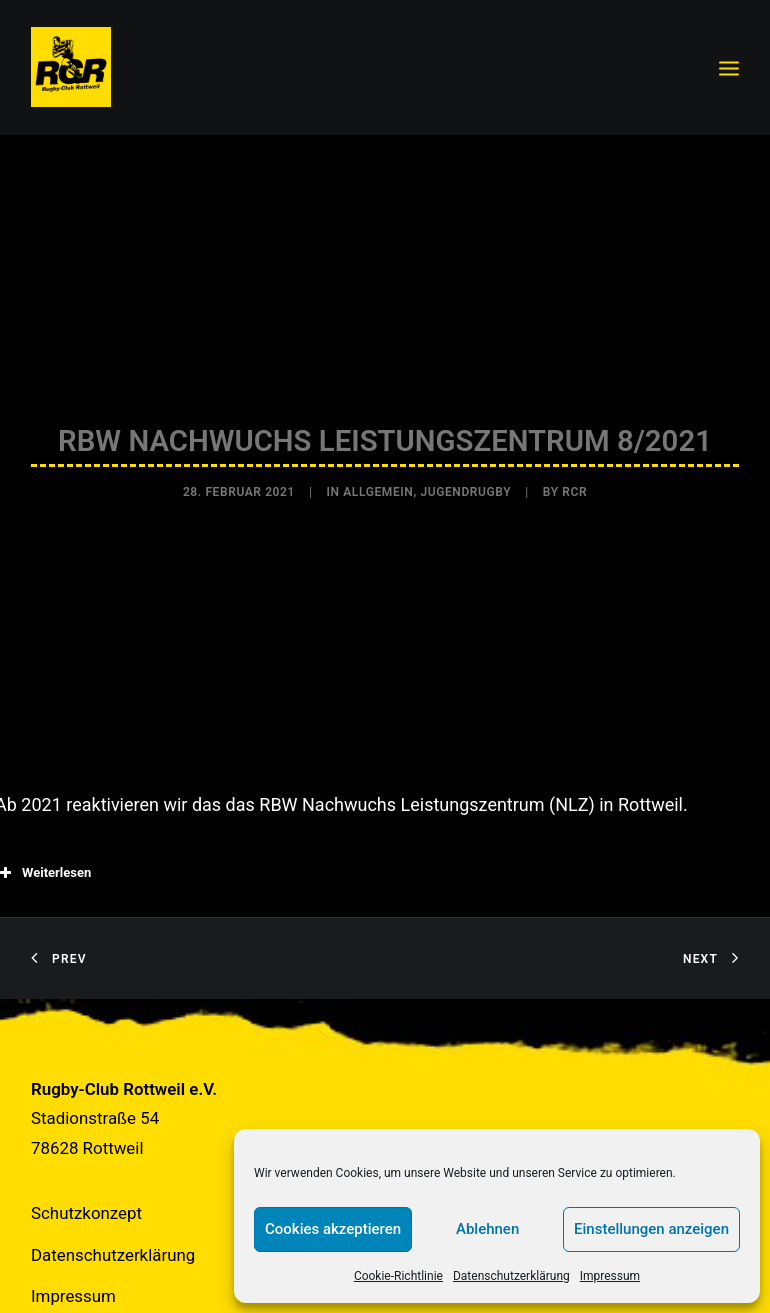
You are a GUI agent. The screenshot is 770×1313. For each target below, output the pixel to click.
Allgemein (378, 485)
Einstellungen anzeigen (651, 1229)
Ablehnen (487, 1229)
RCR (574, 485)
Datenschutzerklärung (511, 1276)
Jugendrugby (465, 485)
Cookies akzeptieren (333, 1229)
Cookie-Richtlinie (398, 1276)
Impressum (610, 1276)
